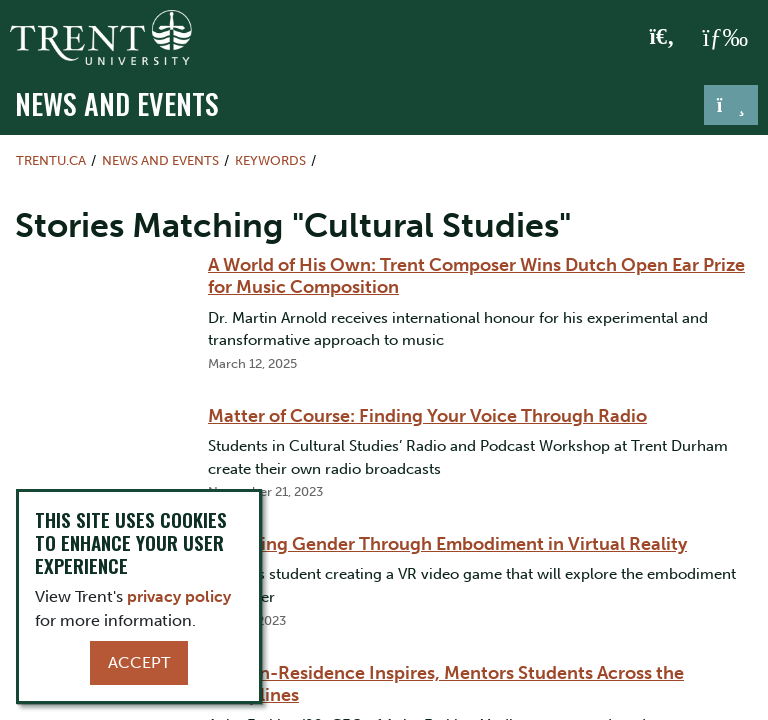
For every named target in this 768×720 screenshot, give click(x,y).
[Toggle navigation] (731, 105)
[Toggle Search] (662, 38)
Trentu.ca (51, 160)
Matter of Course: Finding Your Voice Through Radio (427, 416)
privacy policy (179, 596)
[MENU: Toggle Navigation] (725, 38)
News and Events (117, 103)
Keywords (270, 160)
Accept (139, 662)
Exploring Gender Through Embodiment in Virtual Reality (447, 544)
